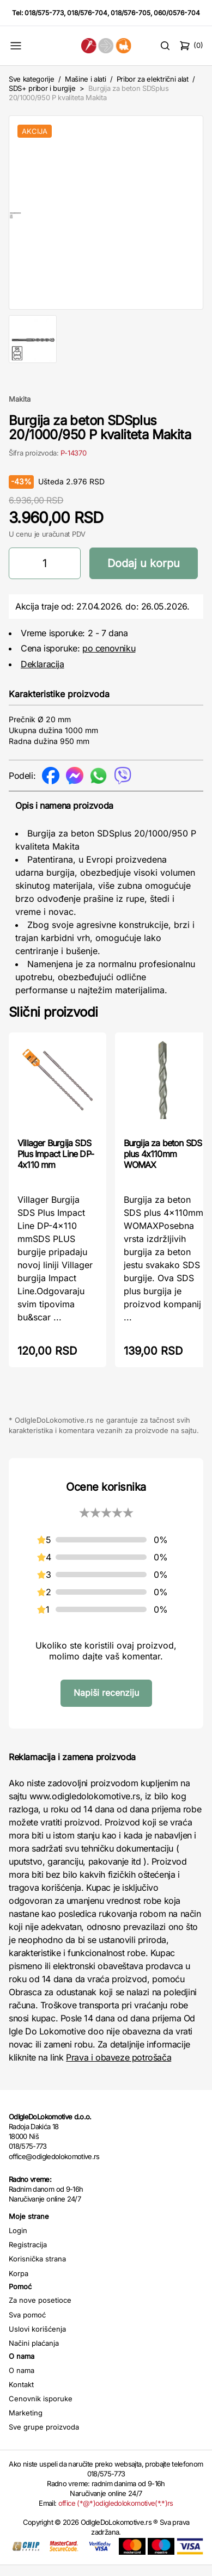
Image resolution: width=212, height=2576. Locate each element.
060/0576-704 (177, 13)
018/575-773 (44, 13)
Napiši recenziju (106, 1703)
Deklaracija (42, 674)
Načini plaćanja (34, 2354)
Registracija (28, 2255)
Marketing (26, 2423)
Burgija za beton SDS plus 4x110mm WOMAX (163, 1164)
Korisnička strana (37, 2269)
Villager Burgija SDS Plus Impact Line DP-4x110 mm (55, 1164)
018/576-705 (130, 13)
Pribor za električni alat (153, 79)
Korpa (18, 2284)
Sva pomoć (27, 2325)
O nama (21, 2381)
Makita (20, 409)
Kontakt (21, 2395)
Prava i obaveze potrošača (118, 2068)
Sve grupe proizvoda (44, 2437)
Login (18, 2241)
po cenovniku (108, 659)
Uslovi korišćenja (37, 2339)
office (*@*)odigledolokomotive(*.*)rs (115, 2514)
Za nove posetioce (40, 2311)
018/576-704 (87, 13)
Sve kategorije (31, 79)
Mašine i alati (85, 79)
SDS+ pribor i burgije (42, 88)
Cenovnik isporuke (40, 2409)
